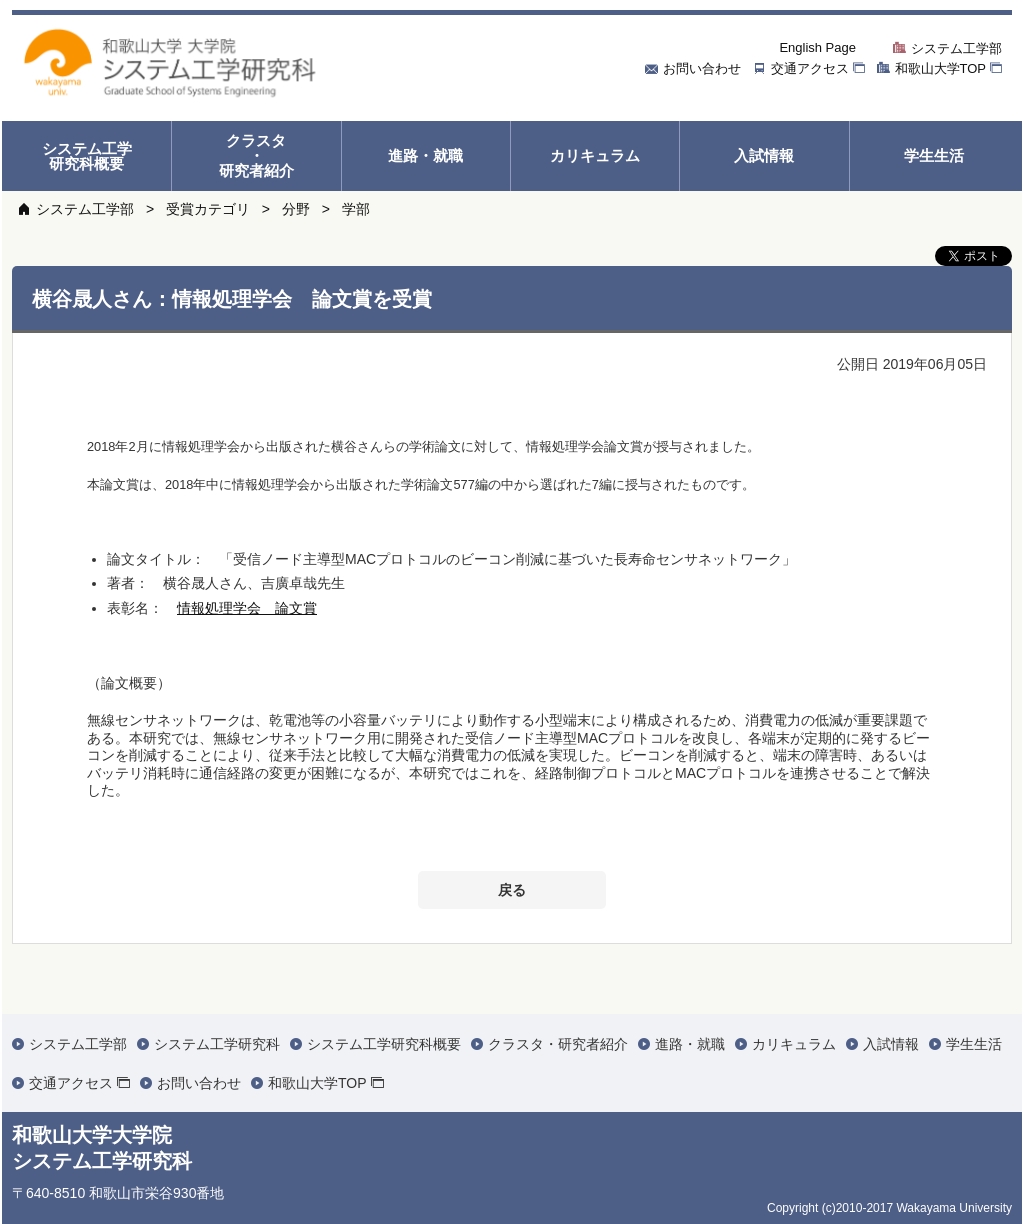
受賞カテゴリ (208, 209)
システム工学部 (85, 209)
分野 (296, 209)
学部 (356, 209)
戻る (512, 890)
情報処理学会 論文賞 (247, 608)
